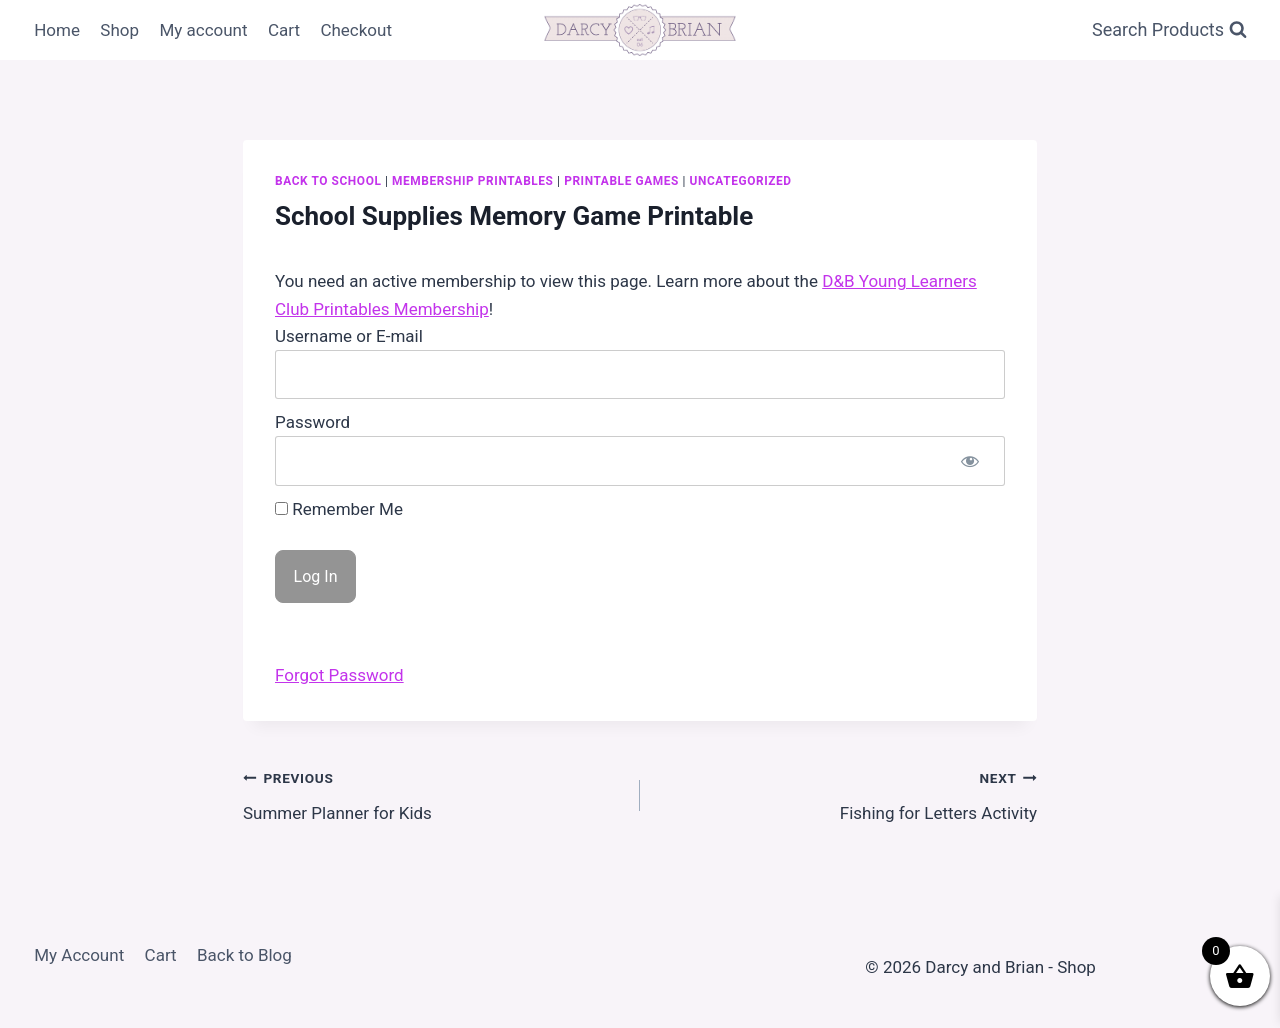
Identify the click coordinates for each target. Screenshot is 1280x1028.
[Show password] (970, 460)
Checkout (356, 30)
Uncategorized (741, 181)
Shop (119, 30)
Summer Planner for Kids (433, 793)
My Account (79, 955)
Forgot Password (339, 675)
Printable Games (621, 181)
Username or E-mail (349, 336)
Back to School (328, 181)
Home (57, 30)
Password (312, 422)
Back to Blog (244, 955)
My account (203, 30)
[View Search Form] (1169, 30)
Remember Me (339, 509)
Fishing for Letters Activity (847, 793)
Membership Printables (472, 181)
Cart (284, 30)
